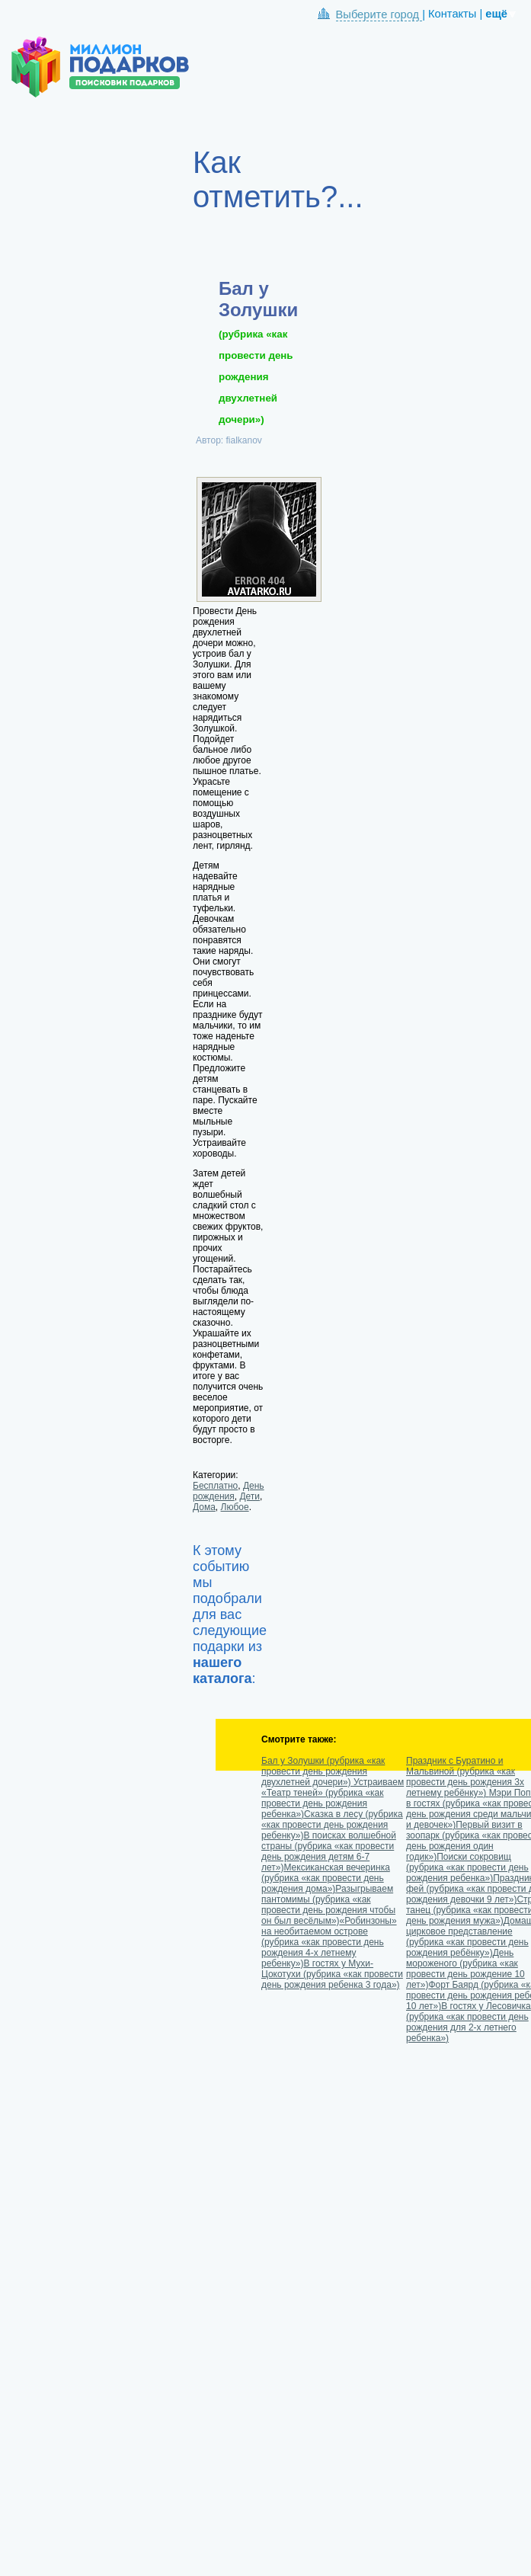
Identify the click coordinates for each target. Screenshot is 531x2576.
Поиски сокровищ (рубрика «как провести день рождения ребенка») (467, 1867)
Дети (249, 1496)
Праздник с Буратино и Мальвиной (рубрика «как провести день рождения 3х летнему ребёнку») (465, 1776)
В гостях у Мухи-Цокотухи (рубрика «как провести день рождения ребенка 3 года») (332, 1974)
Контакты (452, 14)
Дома (204, 1507)
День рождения (228, 1491)
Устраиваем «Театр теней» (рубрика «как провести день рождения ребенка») (332, 1798)
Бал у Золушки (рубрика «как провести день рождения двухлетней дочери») (323, 1771)
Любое (235, 1507)
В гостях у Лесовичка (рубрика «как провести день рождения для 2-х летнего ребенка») (468, 2022)
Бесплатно (215, 1485)
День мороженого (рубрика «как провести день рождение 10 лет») (465, 1968)
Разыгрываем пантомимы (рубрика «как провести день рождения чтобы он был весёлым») (328, 1904)
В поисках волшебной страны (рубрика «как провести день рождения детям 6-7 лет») (328, 1851)
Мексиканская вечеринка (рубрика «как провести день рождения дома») (325, 1878)
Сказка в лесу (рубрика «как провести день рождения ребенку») (332, 1825)
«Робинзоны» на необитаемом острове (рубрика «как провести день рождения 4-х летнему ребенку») (329, 1942)
